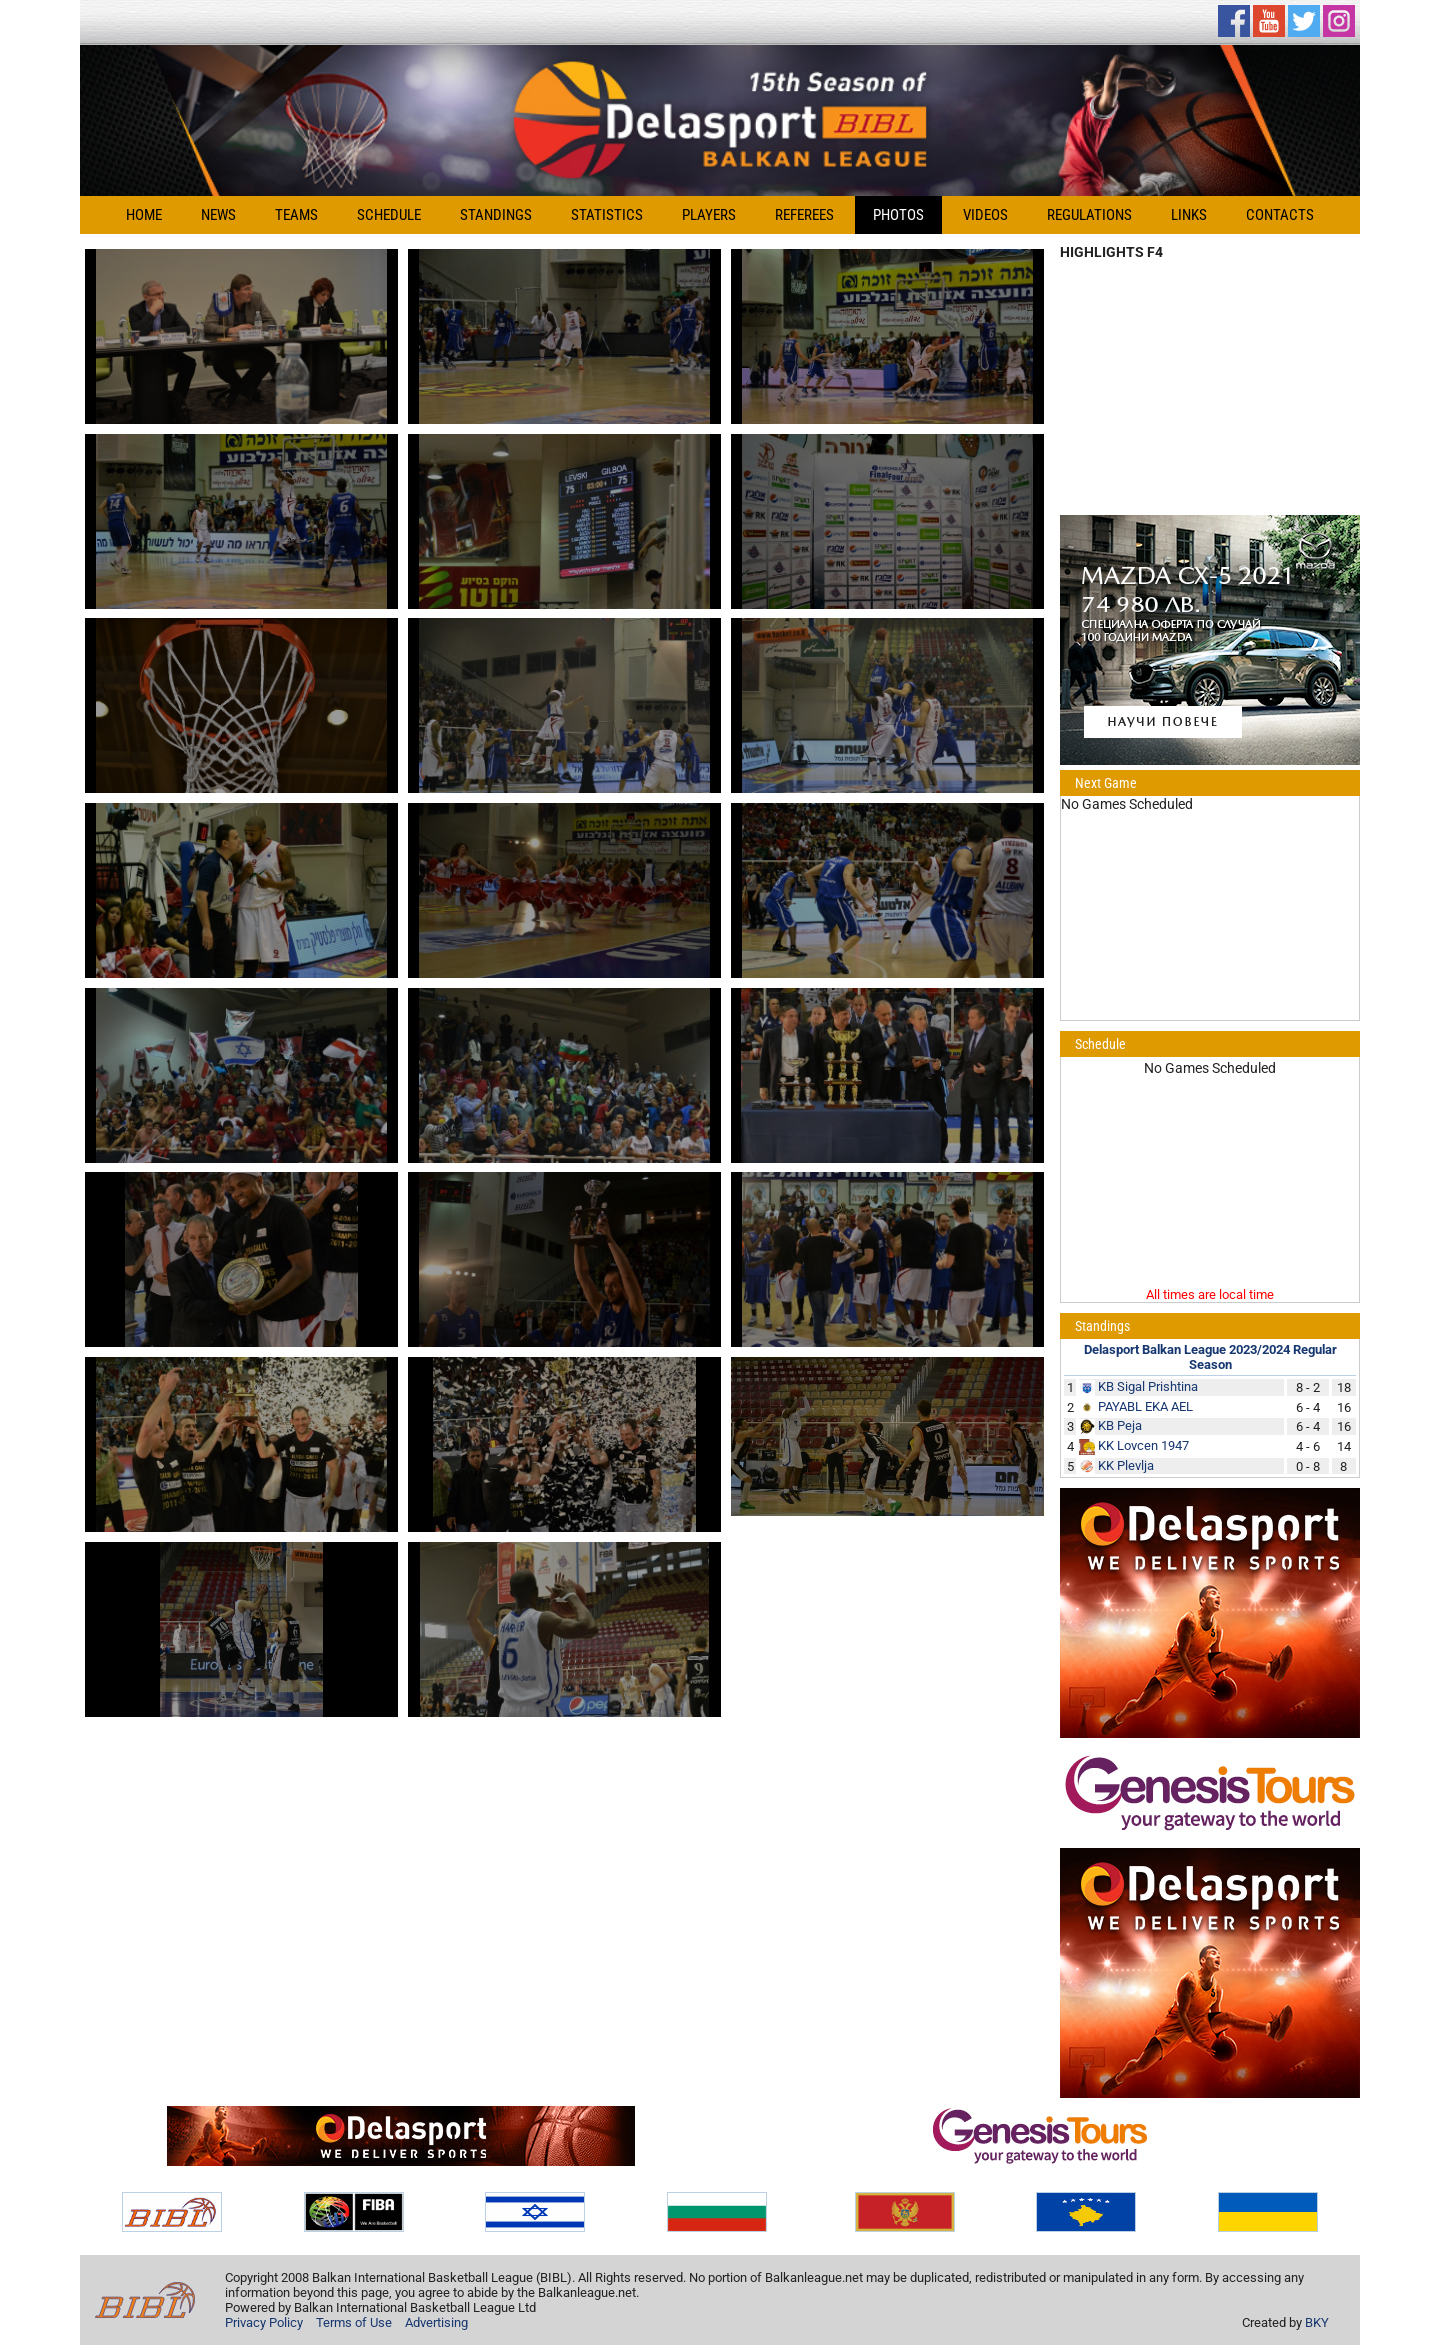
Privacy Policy (264, 2322)
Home (144, 215)
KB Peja (1120, 1425)
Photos (898, 215)
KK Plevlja (1126, 1465)
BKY (1317, 2322)
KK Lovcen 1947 (1143, 1445)
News (218, 215)
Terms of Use (354, 2322)
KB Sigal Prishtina (1148, 1386)
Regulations (1089, 215)
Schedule (389, 215)
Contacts (1280, 215)
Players (709, 215)
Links (1189, 215)
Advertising (436, 2322)
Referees (804, 215)
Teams (296, 215)
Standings (496, 215)
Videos (985, 215)
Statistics (607, 215)
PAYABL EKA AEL (1145, 1406)
